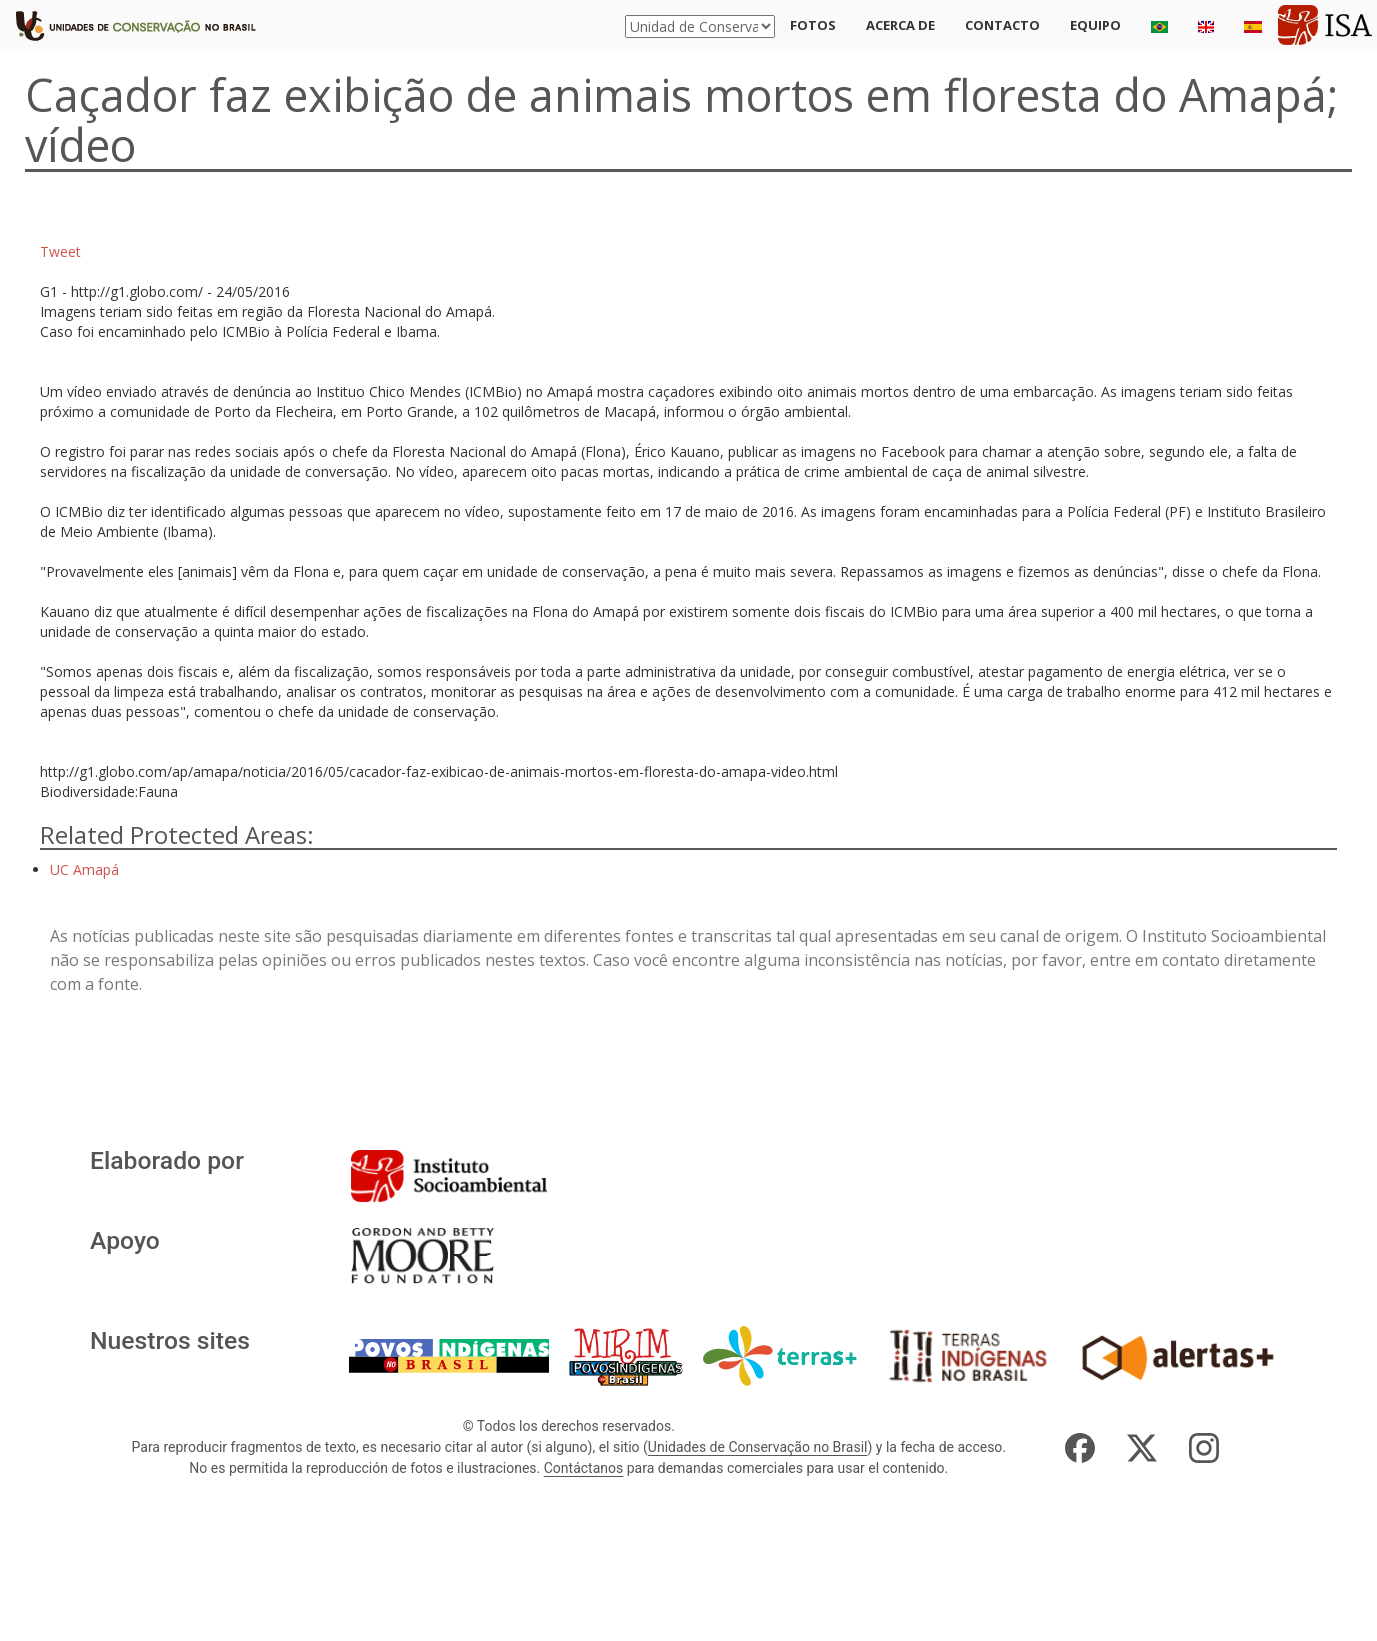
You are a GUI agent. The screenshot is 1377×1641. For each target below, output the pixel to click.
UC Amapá (84, 869)
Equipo (1095, 25)
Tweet (60, 251)
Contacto (1002, 25)
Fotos (813, 25)
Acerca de (900, 25)
